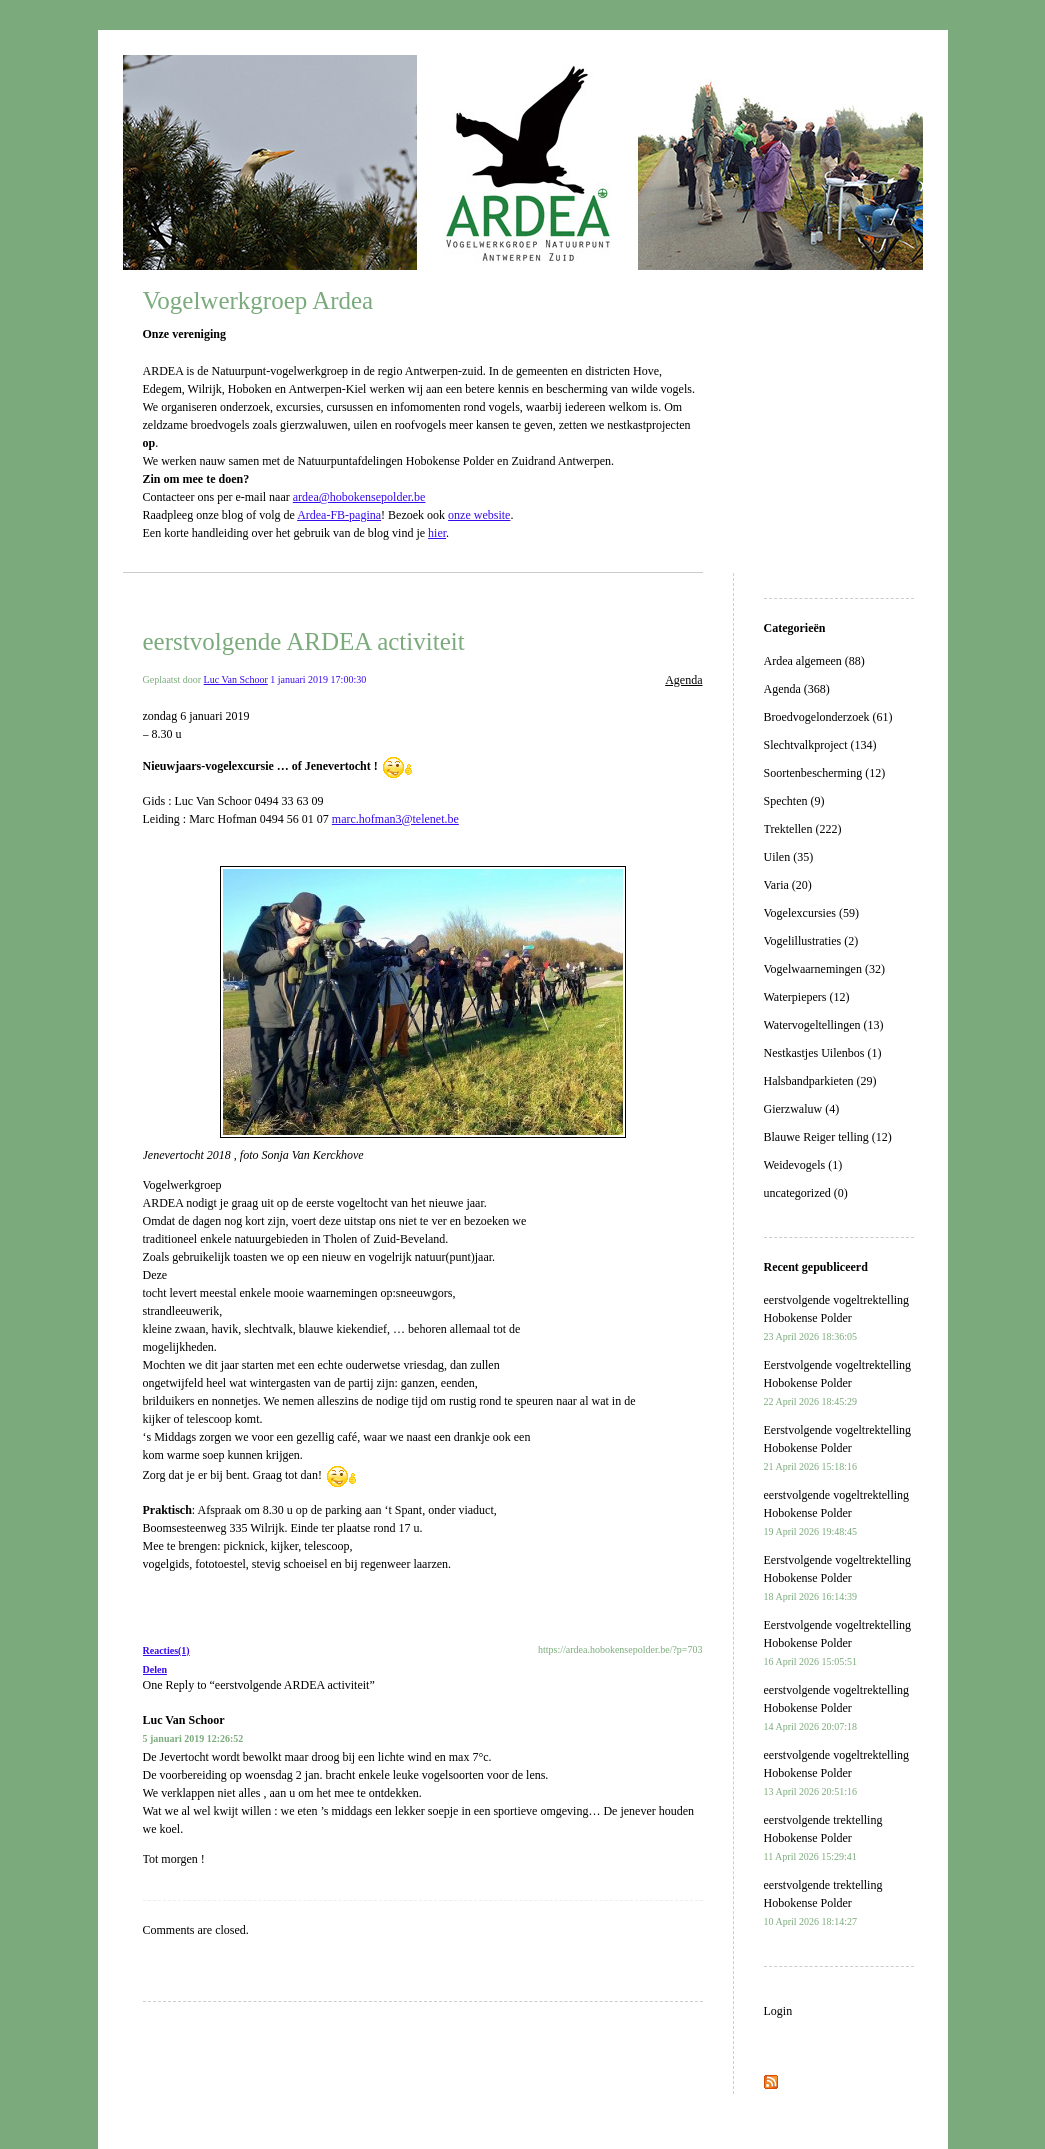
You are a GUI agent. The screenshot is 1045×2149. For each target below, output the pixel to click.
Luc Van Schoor (236, 679)
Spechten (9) (794, 801)
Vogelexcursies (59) (811, 913)
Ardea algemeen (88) (814, 661)
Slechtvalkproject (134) (820, 745)
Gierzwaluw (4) (802, 1109)
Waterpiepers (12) (807, 997)
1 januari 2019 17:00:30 (318, 679)
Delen (155, 1669)
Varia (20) (788, 885)
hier (437, 533)
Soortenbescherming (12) (825, 773)
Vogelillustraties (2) (811, 941)
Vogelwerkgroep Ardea (258, 300)
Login (778, 2011)
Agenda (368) (797, 689)
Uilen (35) (789, 857)
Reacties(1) (166, 1650)
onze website (479, 515)
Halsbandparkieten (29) (820, 1081)
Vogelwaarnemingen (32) (824, 969)
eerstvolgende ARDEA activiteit (304, 641)
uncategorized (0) (806, 1193)
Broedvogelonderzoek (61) (828, 717)
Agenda (683, 680)
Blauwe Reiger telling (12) (828, 1137)
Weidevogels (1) (803, 1165)
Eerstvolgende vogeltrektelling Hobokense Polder (838, 1382)
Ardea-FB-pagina (339, 515)
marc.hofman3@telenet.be (395, 819)
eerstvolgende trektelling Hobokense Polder (823, 1837)
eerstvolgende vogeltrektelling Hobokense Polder (837, 1317)
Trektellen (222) (803, 829)
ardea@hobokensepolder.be (359, 497)
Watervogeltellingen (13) (824, 1025)
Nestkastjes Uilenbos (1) (823, 1053)
